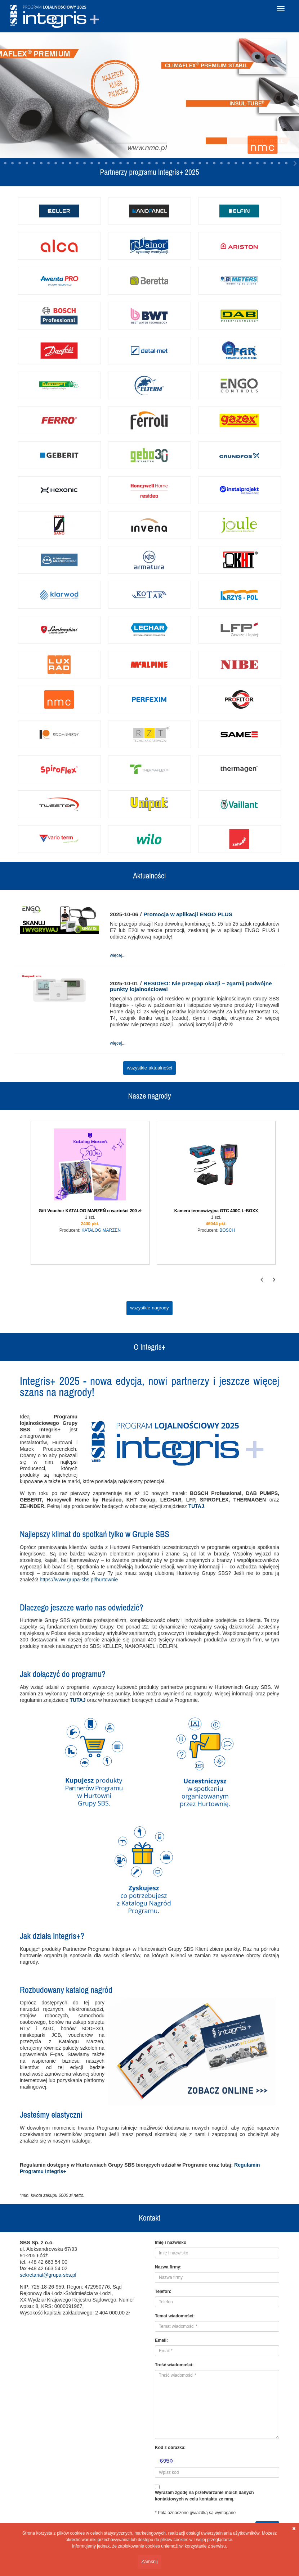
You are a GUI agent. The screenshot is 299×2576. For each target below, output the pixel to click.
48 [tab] (243, 163)
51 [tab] (264, 163)
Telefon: (163, 2291)
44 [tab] (214, 163)
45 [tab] (221, 163)
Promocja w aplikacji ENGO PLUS (187, 914)
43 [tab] (207, 163)
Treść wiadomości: (174, 2364)
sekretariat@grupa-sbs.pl (48, 2275)
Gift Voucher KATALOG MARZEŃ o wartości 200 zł (90, 1210)
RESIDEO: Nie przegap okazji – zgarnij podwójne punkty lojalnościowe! (191, 986)
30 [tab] (113, 163)
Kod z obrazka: (170, 2447)
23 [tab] (63, 163)
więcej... (117, 955)
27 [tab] (91, 163)
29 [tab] (106, 163)
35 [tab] (149, 163)
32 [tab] (127, 163)
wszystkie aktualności (149, 1068)
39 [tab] (178, 163)
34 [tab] (142, 163)
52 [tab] (272, 163)
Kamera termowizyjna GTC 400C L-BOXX (216, 1210)
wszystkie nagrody (149, 1307)
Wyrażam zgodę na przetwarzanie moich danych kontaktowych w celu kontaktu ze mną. (204, 2496)
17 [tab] (19, 163)
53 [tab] (279, 163)
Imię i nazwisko (170, 2242)
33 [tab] (135, 163)
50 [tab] (257, 163)
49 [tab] (250, 163)
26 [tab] (84, 163)
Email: (161, 2340)
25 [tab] (77, 163)
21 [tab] (48, 163)
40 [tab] (185, 163)
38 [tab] (171, 163)
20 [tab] (41, 163)
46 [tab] (228, 163)
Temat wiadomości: (175, 2315)
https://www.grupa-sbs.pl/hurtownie (79, 1579)
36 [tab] (156, 163)
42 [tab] (200, 163)
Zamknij (149, 2561)
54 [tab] (286, 163)
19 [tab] (34, 163)
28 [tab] (99, 163)
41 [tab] (192, 163)
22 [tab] (55, 163)
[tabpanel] (149, 95)
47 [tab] (236, 163)
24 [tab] (70, 163)
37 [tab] (164, 163)
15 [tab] (5, 163)
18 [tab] (27, 163)
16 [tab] (12, 163)
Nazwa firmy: (168, 2267)
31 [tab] (120, 163)
